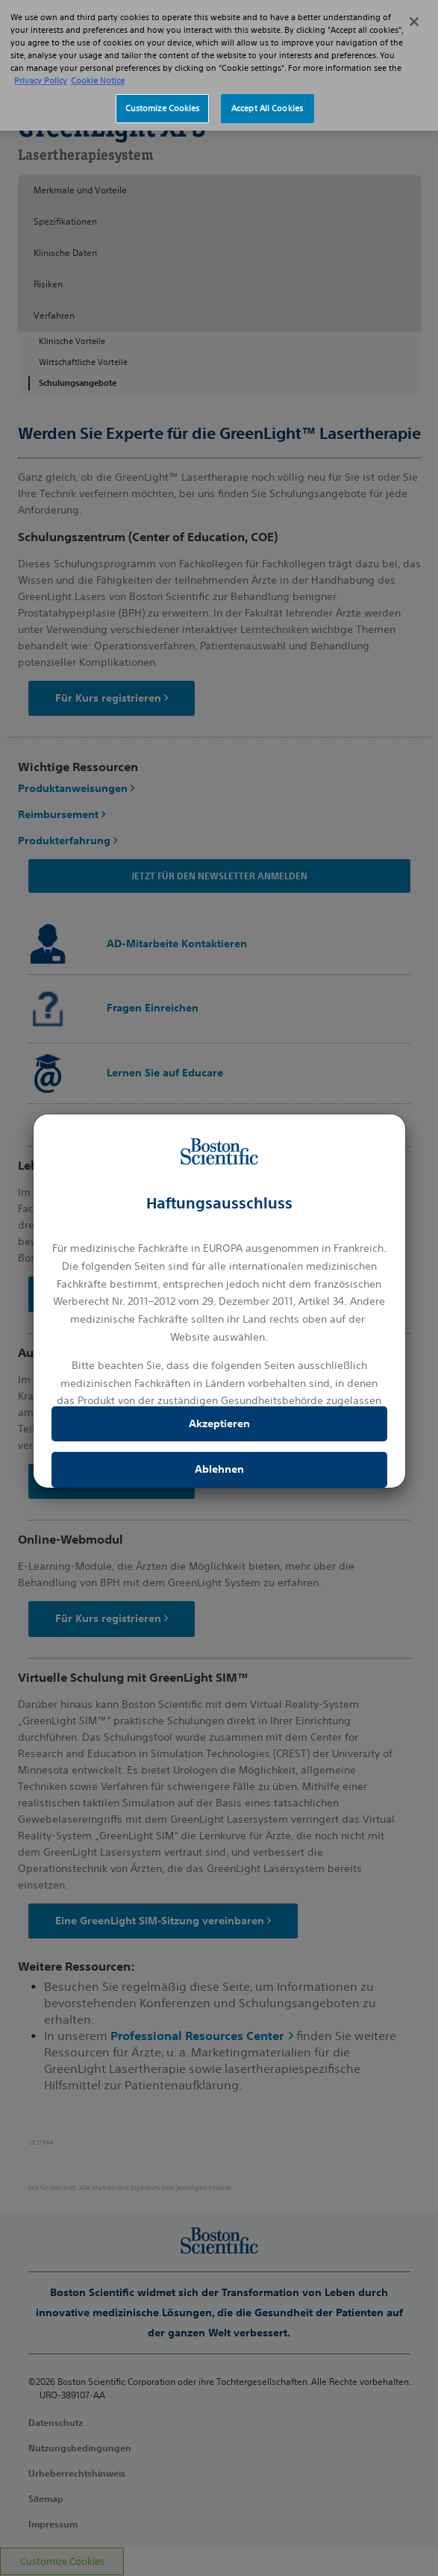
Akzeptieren (219, 1423)
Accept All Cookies (267, 91)
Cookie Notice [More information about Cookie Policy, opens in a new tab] (98, 63)
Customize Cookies (162, 91)
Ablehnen (219, 1469)
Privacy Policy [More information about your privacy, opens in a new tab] (40, 63)
